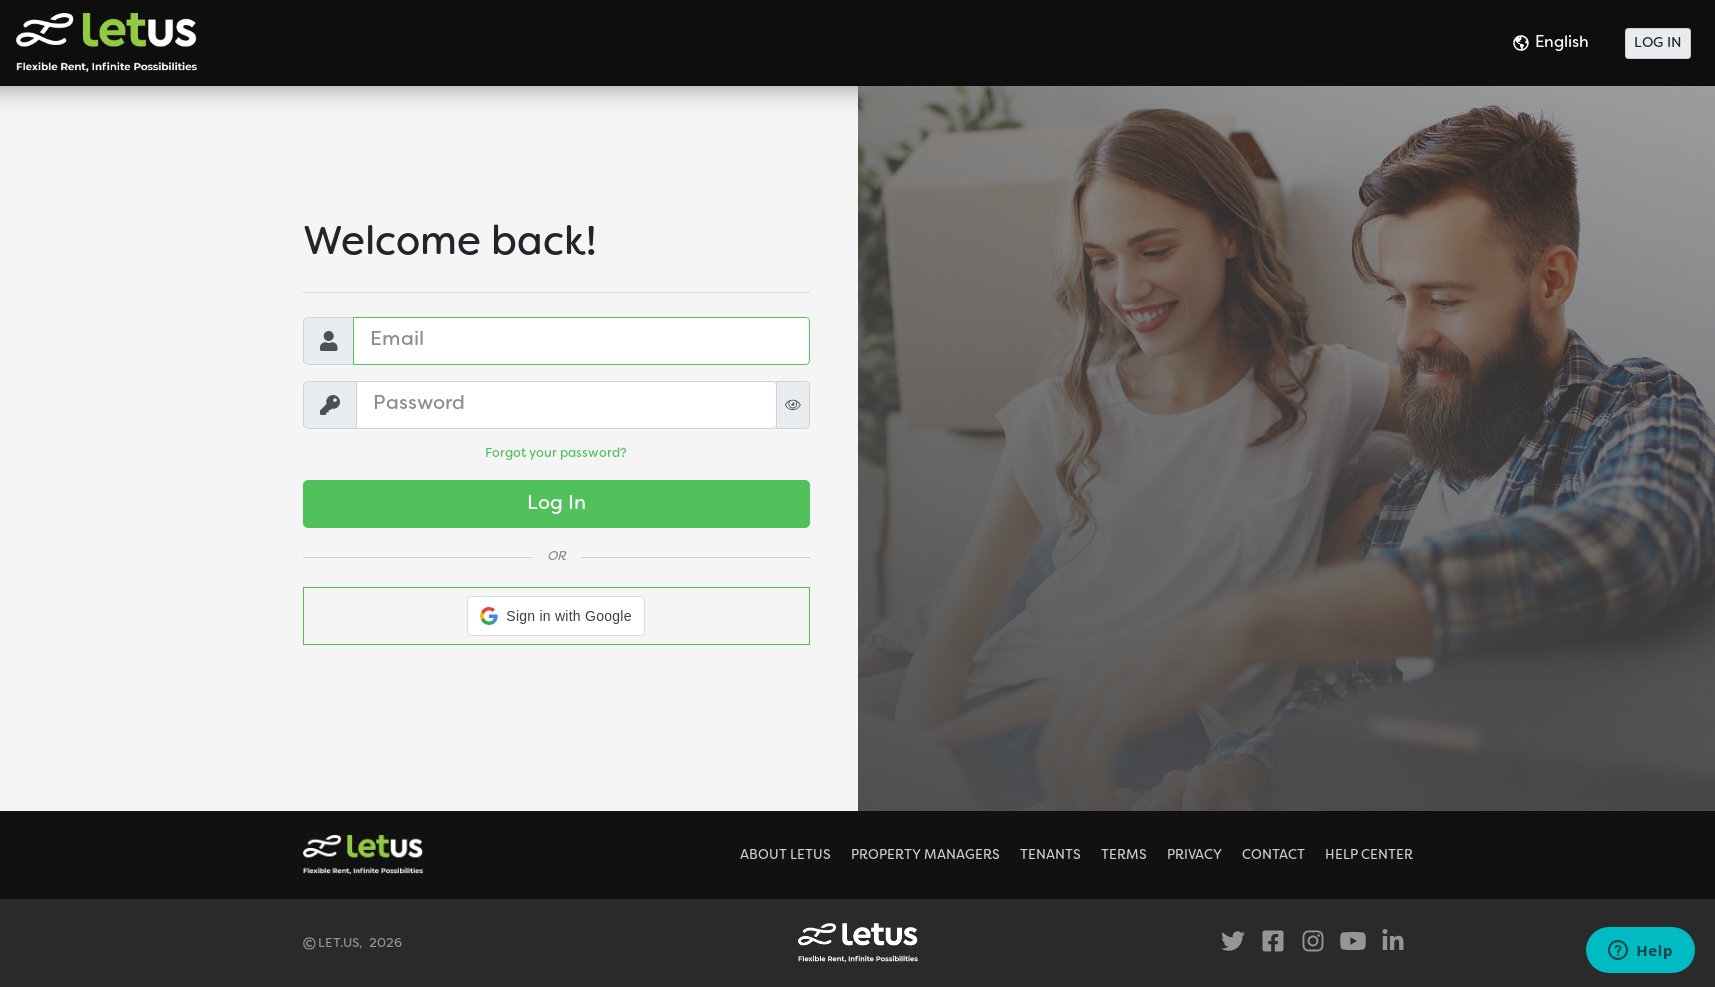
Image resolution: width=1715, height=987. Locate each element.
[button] (555, 616)
